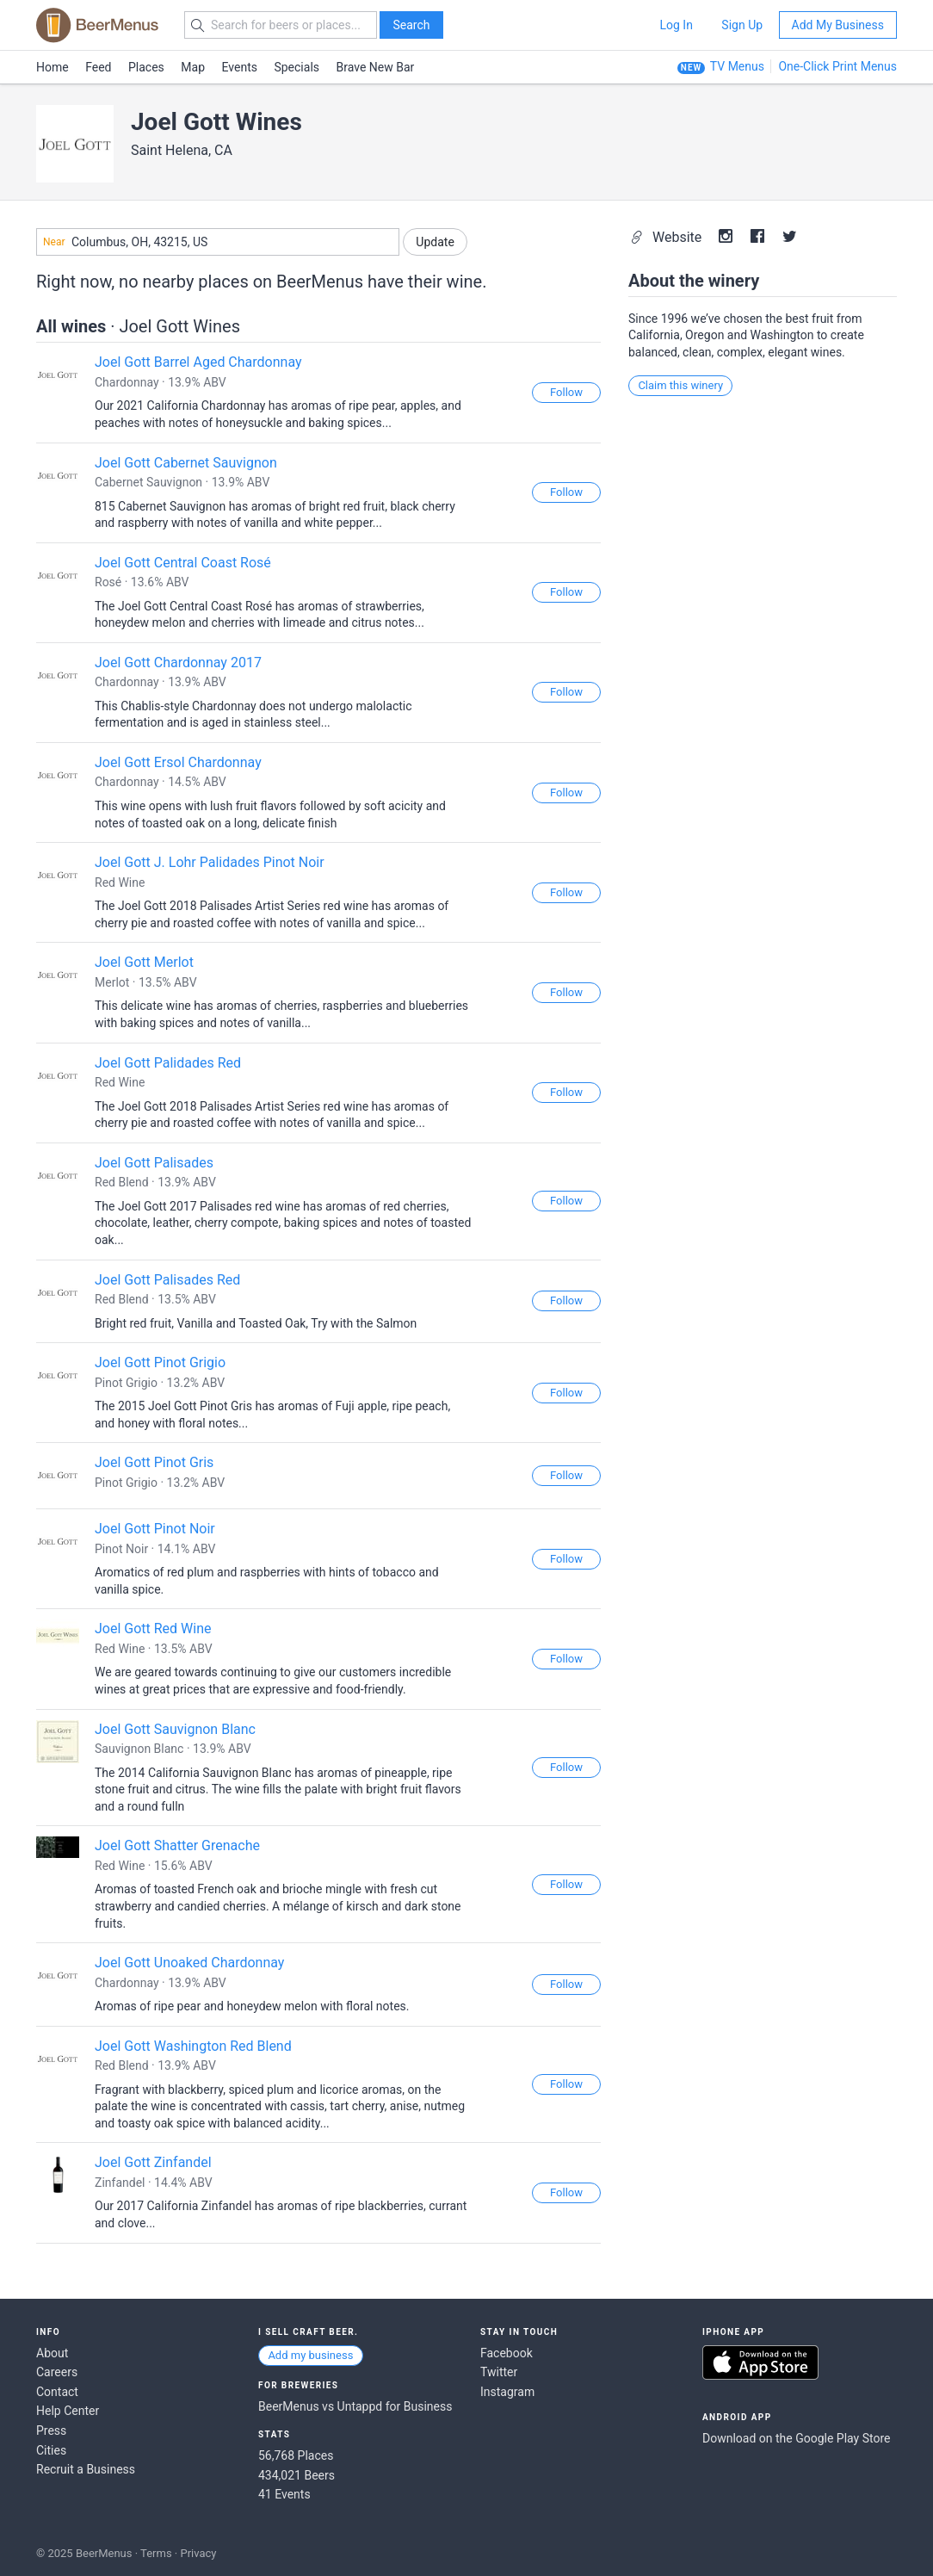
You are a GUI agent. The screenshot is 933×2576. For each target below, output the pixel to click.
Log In (675, 25)
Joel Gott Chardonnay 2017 (178, 662)
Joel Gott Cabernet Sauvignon (186, 463)
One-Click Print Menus (837, 66)
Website (667, 237)
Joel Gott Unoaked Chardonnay (189, 1962)
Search (410, 25)
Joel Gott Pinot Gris (154, 1462)
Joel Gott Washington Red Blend (193, 2046)
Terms (156, 2553)
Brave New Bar (376, 67)
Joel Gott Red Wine (153, 1628)
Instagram (507, 2392)
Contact (57, 2392)
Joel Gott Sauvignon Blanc (175, 1729)
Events (239, 67)
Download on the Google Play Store (796, 2438)
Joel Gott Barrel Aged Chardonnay (198, 362)
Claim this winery (680, 385)
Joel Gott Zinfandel (153, 2162)
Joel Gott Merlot (144, 962)
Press (51, 2430)
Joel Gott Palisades (154, 1163)
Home (52, 67)
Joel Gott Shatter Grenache (177, 1845)
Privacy (198, 2553)
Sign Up (742, 25)
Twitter (498, 2372)
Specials (296, 67)
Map (193, 67)
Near (54, 242)
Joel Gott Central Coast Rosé (183, 562)
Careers (56, 2372)
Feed (98, 67)
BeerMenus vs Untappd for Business (355, 2406)
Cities (51, 2450)
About (52, 2353)
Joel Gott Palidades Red (168, 1063)
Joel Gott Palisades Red (167, 1280)
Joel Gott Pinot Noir (155, 1528)
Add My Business (838, 25)
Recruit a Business (85, 2469)
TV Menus (737, 66)
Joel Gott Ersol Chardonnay (178, 762)
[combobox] (217, 242)
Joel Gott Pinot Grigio (160, 1362)
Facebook (506, 2353)
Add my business (310, 2355)
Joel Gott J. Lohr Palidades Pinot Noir (209, 862)
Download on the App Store (760, 2362)
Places (146, 67)
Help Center (67, 2411)
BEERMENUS (97, 25)
